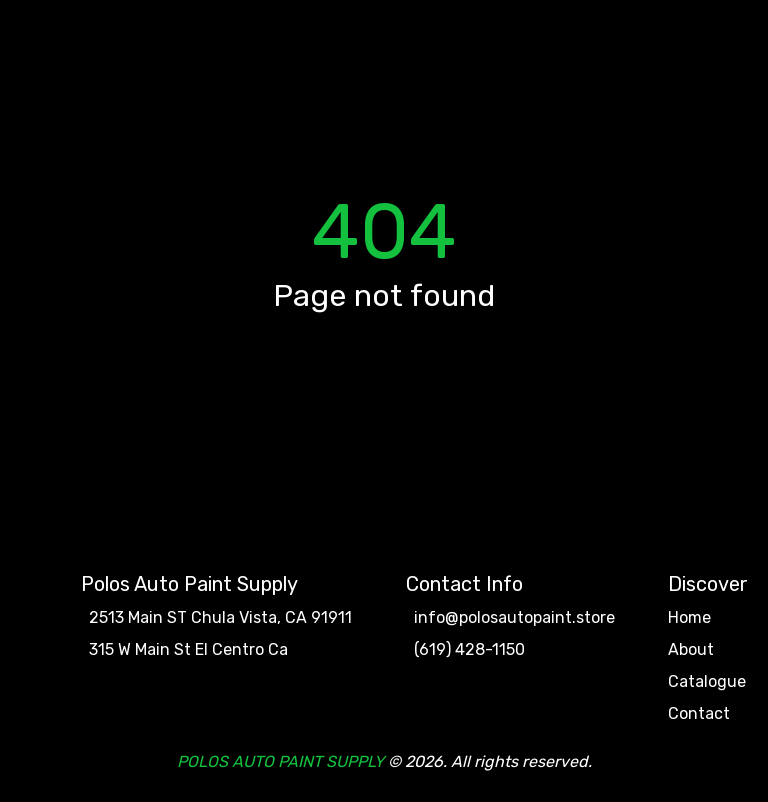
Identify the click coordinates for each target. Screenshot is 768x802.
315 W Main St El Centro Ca (188, 650)
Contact (699, 714)
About (691, 650)
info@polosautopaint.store (514, 618)
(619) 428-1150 (469, 650)
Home (689, 618)
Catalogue (707, 682)
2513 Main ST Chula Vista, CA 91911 (220, 618)
